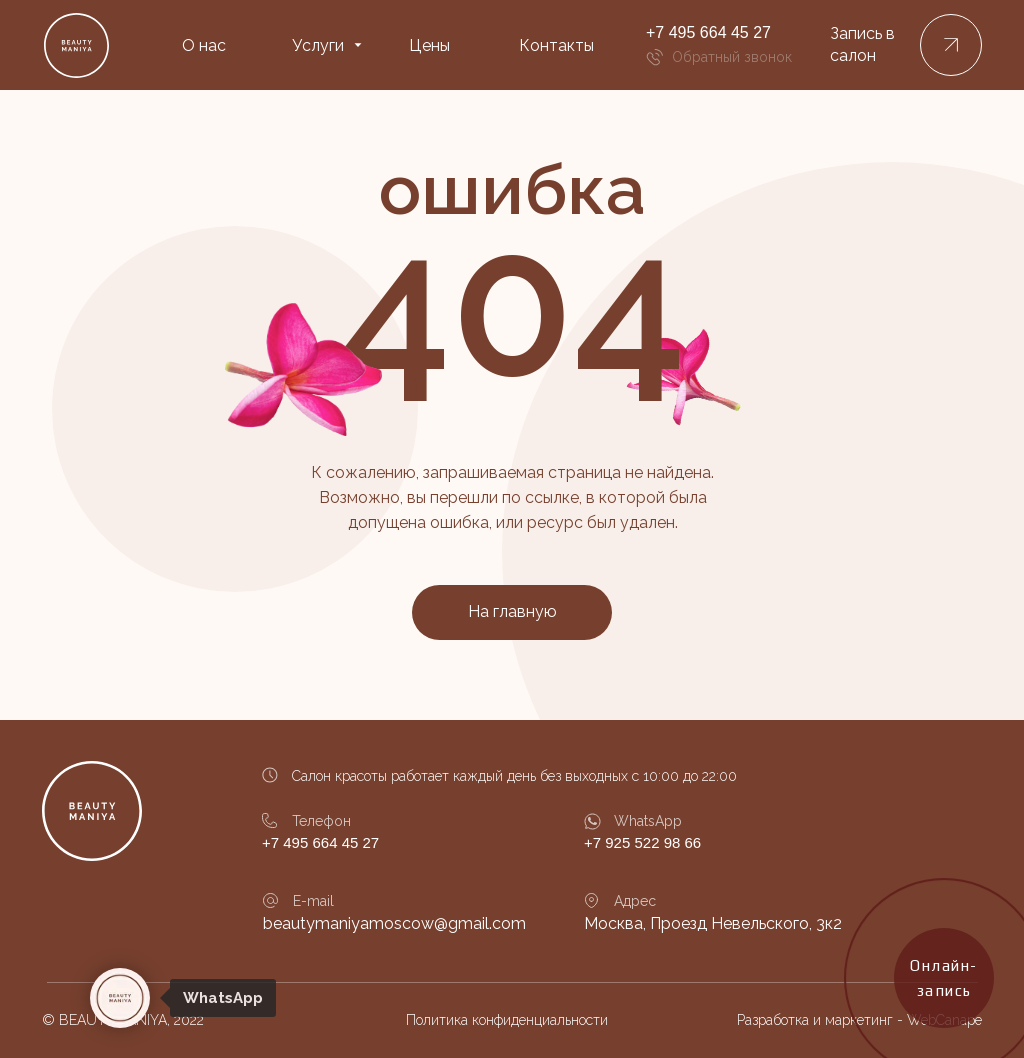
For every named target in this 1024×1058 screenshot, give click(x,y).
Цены (429, 45)
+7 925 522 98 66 (642, 842)
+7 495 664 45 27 (708, 32)
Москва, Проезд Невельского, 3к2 (713, 923)
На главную (512, 611)
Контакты (556, 45)
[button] (951, 45)
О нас (204, 45)
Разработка (773, 1020)
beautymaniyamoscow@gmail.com (394, 923)
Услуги (318, 45)
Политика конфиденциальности (507, 1020)
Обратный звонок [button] (732, 57)
